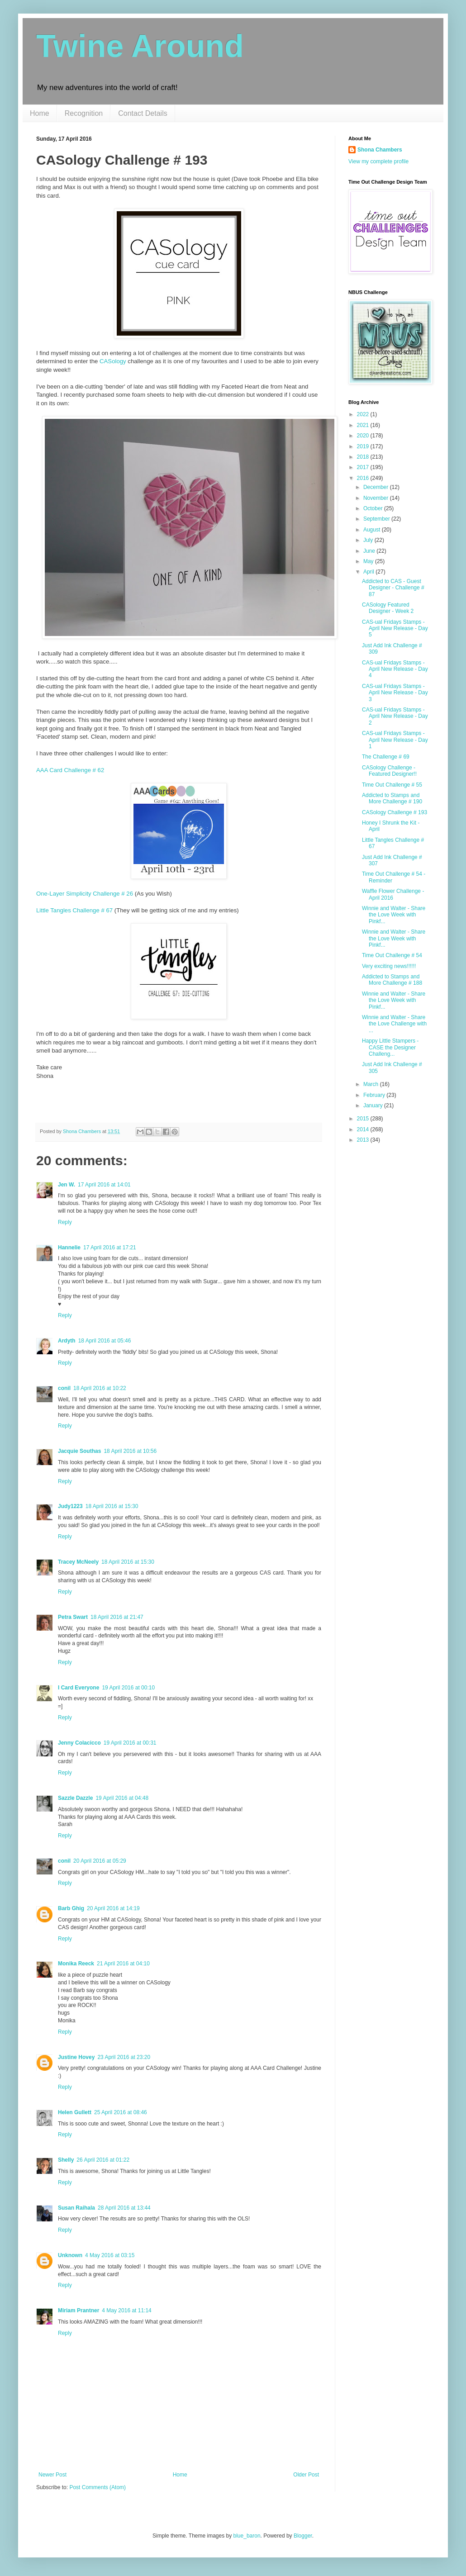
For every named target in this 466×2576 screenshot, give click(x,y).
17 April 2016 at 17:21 (109, 1247)
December (376, 487)
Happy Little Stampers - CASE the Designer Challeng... (390, 1047)
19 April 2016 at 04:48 (121, 1798)
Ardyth (67, 1341)
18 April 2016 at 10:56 (130, 1451)
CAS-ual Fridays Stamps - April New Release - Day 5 (395, 628)
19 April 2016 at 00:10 (128, 1687)
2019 (364, 446)
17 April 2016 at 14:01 (104, 1184)
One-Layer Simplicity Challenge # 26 (84, 893)
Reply (65, 1222)
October (373, 508)
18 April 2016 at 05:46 (104, 1341)
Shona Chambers (379, 150)
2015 (364, 1118)
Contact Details (142, 113)
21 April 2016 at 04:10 (123, 1963)
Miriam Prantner (78, 2310)
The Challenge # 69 (385, 757)
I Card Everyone (78, 1687)
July (369, 540)
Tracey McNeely (78, 1562)
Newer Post (52, 2475)
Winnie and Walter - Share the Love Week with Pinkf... (393, 915)
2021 (364, 425)
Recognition (84, 113)
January (373, 1105)
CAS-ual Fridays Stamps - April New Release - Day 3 (395, 692)
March (371, 1084)
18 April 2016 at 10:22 (99, 1388)
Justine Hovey (76, 2057)
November (376, 498)
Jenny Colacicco (79, 1743)
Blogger (303, 2536)
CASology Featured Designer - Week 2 (388, 608)
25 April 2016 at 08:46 (120, 2112)
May (369, 561)
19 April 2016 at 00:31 (130, 1743)
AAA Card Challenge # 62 (70, 770)
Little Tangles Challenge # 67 (74, 910)
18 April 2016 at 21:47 (116, 1617)
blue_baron (247, 2536)
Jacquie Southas (79, 1451)
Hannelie (69, 1247)
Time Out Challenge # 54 (392, 955)
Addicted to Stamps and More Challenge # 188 (392, 979)
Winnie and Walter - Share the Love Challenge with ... (394, 1024)
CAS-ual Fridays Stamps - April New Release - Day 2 (395, 716)
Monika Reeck (76, 1963)
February (374, 1095)
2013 (364, 1140)
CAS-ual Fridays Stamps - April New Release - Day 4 (395, 669)
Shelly (66, 2160)
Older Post (306, 2475)
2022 (364, 414)
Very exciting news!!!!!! (389, 966)
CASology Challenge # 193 (394, 812)
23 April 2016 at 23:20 (123, 2057)
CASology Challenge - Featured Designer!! (389, 770)
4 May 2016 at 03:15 (109, 2255)
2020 (364, 435)
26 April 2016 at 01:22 (102, 2160)
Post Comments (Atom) (97, 2487)
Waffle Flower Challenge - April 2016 (393, 894)
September (377, 519)
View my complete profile (378, 161)
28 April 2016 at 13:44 (124, 2208)
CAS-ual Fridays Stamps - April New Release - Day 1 (395, 740)
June (369, 551)
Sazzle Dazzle (75, 1798)
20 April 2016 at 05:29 (99, 1861)
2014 (364, 1129)
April (369, 572)
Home (39, 113)
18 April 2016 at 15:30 (112, 1506)
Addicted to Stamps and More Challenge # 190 (392, 798)
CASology (113, 361)
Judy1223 (70, 1506)
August (372, 530)
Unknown (70, 2255)
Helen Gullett (74, 2112)
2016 (364, 478)
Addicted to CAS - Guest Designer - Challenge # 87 (393, 588)
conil (64, 1388)
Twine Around (140, 46)
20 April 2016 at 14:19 (113, 1908)
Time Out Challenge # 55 (392, 785)
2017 (364, 467)
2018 (364, 457)
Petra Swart (73, 1617)
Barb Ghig (71, 1908)
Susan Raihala (76, 2208)
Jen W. (66, 1184)
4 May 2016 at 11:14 (126, 2310)
